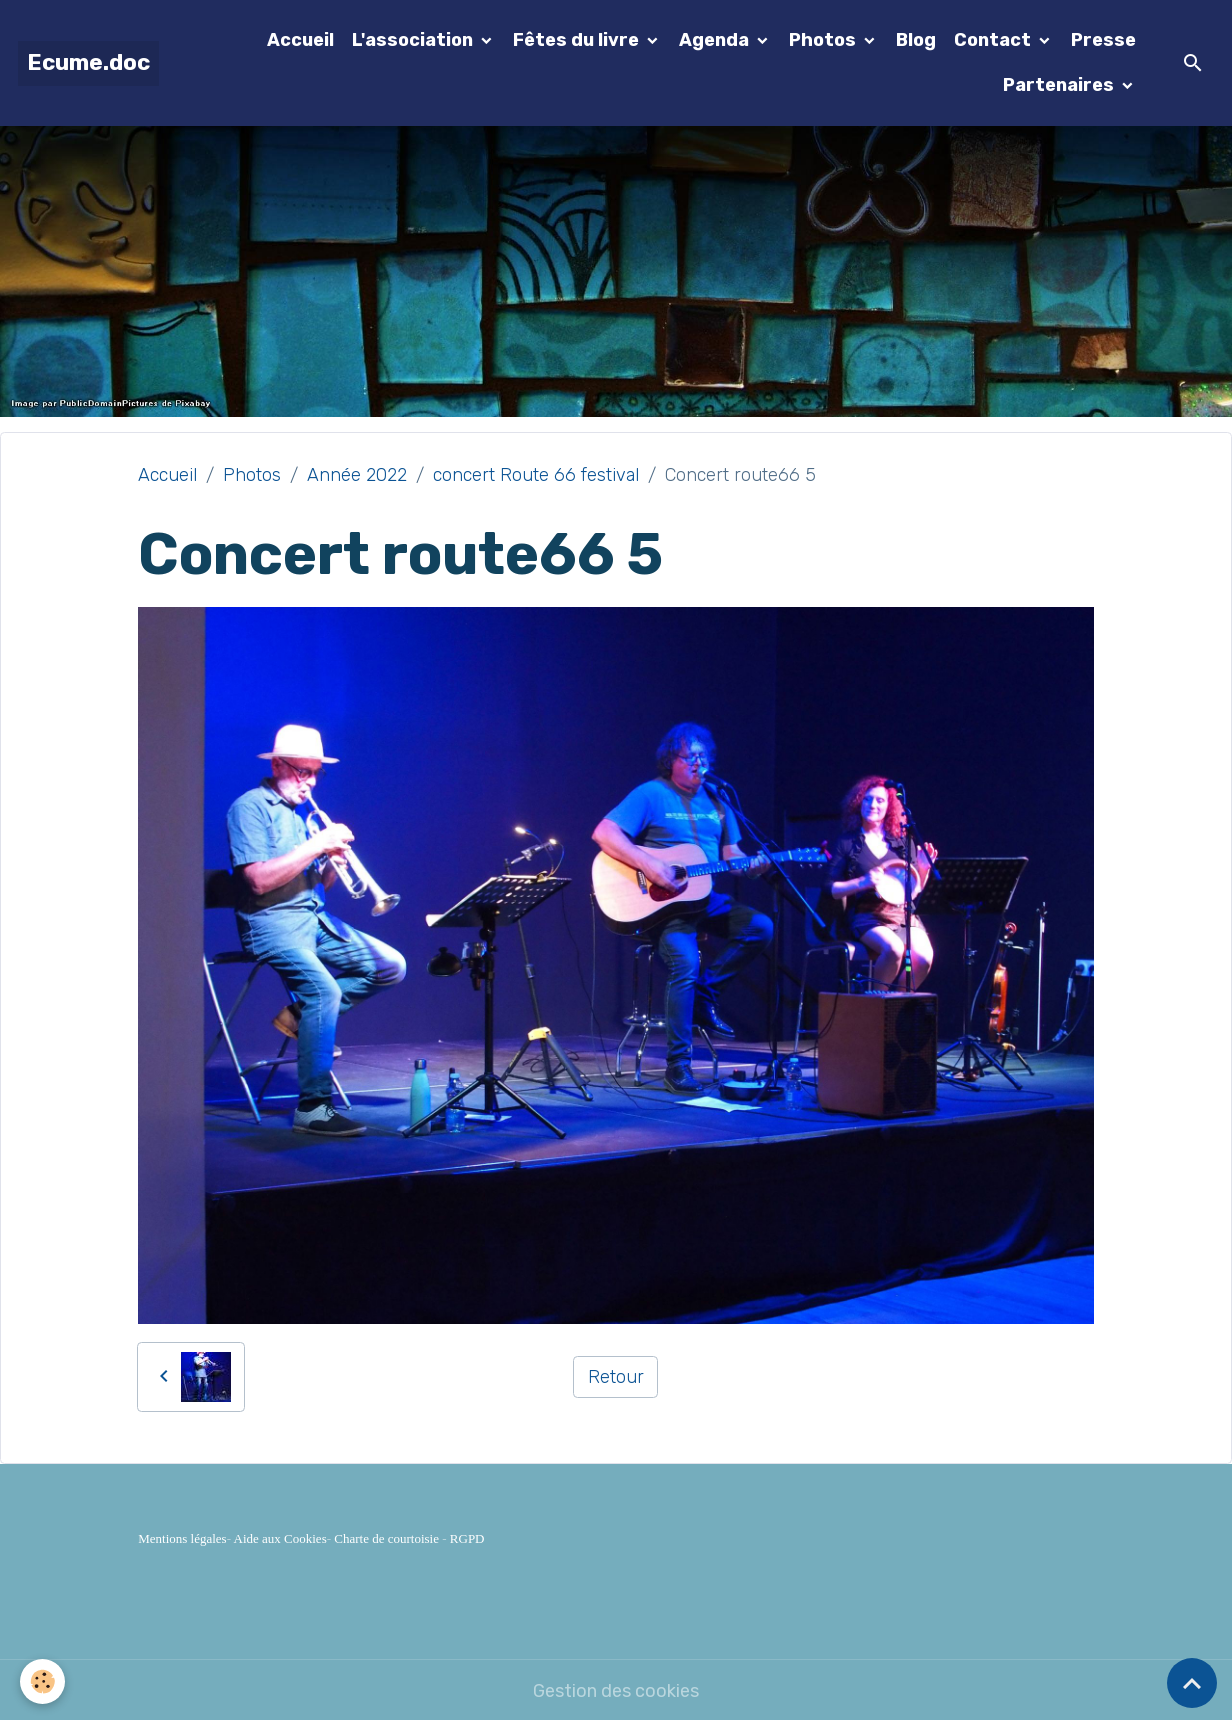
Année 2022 (357, 475)
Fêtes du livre (578, 40)
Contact (994, 40)
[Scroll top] (1192, 1683)
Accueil (300, 40)
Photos (824, 40)
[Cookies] (42, 1681)
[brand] (88, 63)
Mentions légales (182, 1538)
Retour (616, 1377)
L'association (414, 40)
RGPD (467, 1538)
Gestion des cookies (616, 1691)
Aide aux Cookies (280, 1538)
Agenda (716, 40)
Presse (1103, 40)
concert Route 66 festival (536, 475)
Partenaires (1060, 85)
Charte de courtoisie (386, 1538)
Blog (916, 40)
